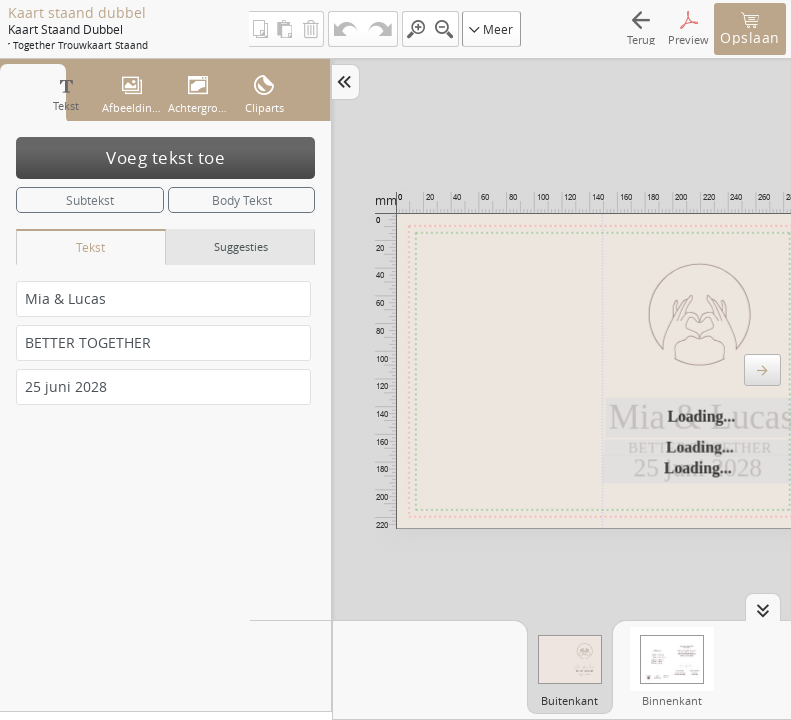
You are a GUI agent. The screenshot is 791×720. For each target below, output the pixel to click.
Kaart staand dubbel (77, 13)
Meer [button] (491, 29)
